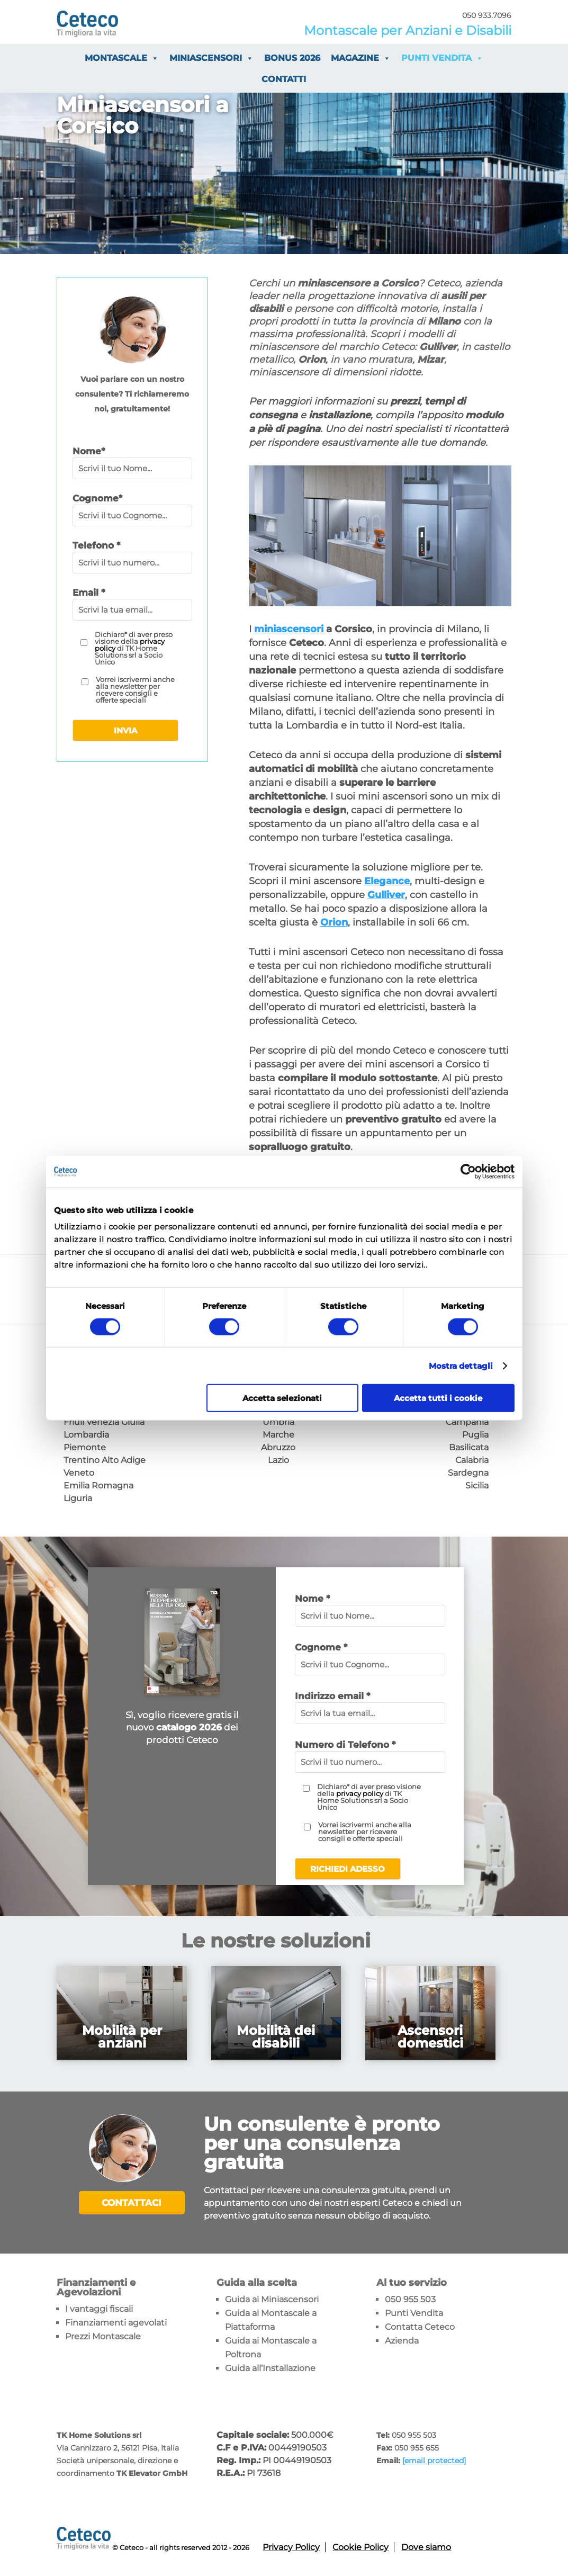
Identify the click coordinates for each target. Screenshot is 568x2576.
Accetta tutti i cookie (438, 1398)
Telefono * (96, 545)
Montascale (122, 58)
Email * (89, 592)
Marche (278, 1435)
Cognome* (97, 498)
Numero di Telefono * (345, 1744)
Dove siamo (426, 2547)
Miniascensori (211, 58)
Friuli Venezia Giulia (104, 1422)
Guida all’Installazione (270, 2368)
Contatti (284, 79)
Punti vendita (442, 58)
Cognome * (321, 1647)
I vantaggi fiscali (99, 2309)
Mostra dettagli (461, 1365)
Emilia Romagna (98, 1485)
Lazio (278, 1460)
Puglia (475, 1435)
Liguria (78, 1498)
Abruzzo (278, 1447)
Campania (467, 1422)
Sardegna (468, 1473)
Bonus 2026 (292, 58)
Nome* (89, 451)
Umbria (278, 1422)
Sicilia (477, 1485)
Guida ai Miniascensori (272, 2299)
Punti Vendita (414, 2313)
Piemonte (85, 1447)
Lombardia (86, 1435)
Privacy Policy (291, 2547)
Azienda (402, 2341)
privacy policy (359, 1793)
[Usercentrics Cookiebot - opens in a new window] (468, 1171)
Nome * (312, 1598)
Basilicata (469, 1447)
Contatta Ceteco (420, 2327)
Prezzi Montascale (103, 2336)
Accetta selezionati (282, 1398)
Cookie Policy (360, 2547)
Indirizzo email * (332, 1696)
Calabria (472, 1460)
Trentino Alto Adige (105, 1460)
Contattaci (131, 2202)
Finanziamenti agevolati (116, 2323)
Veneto (79, 1473)
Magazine (361, 58)
